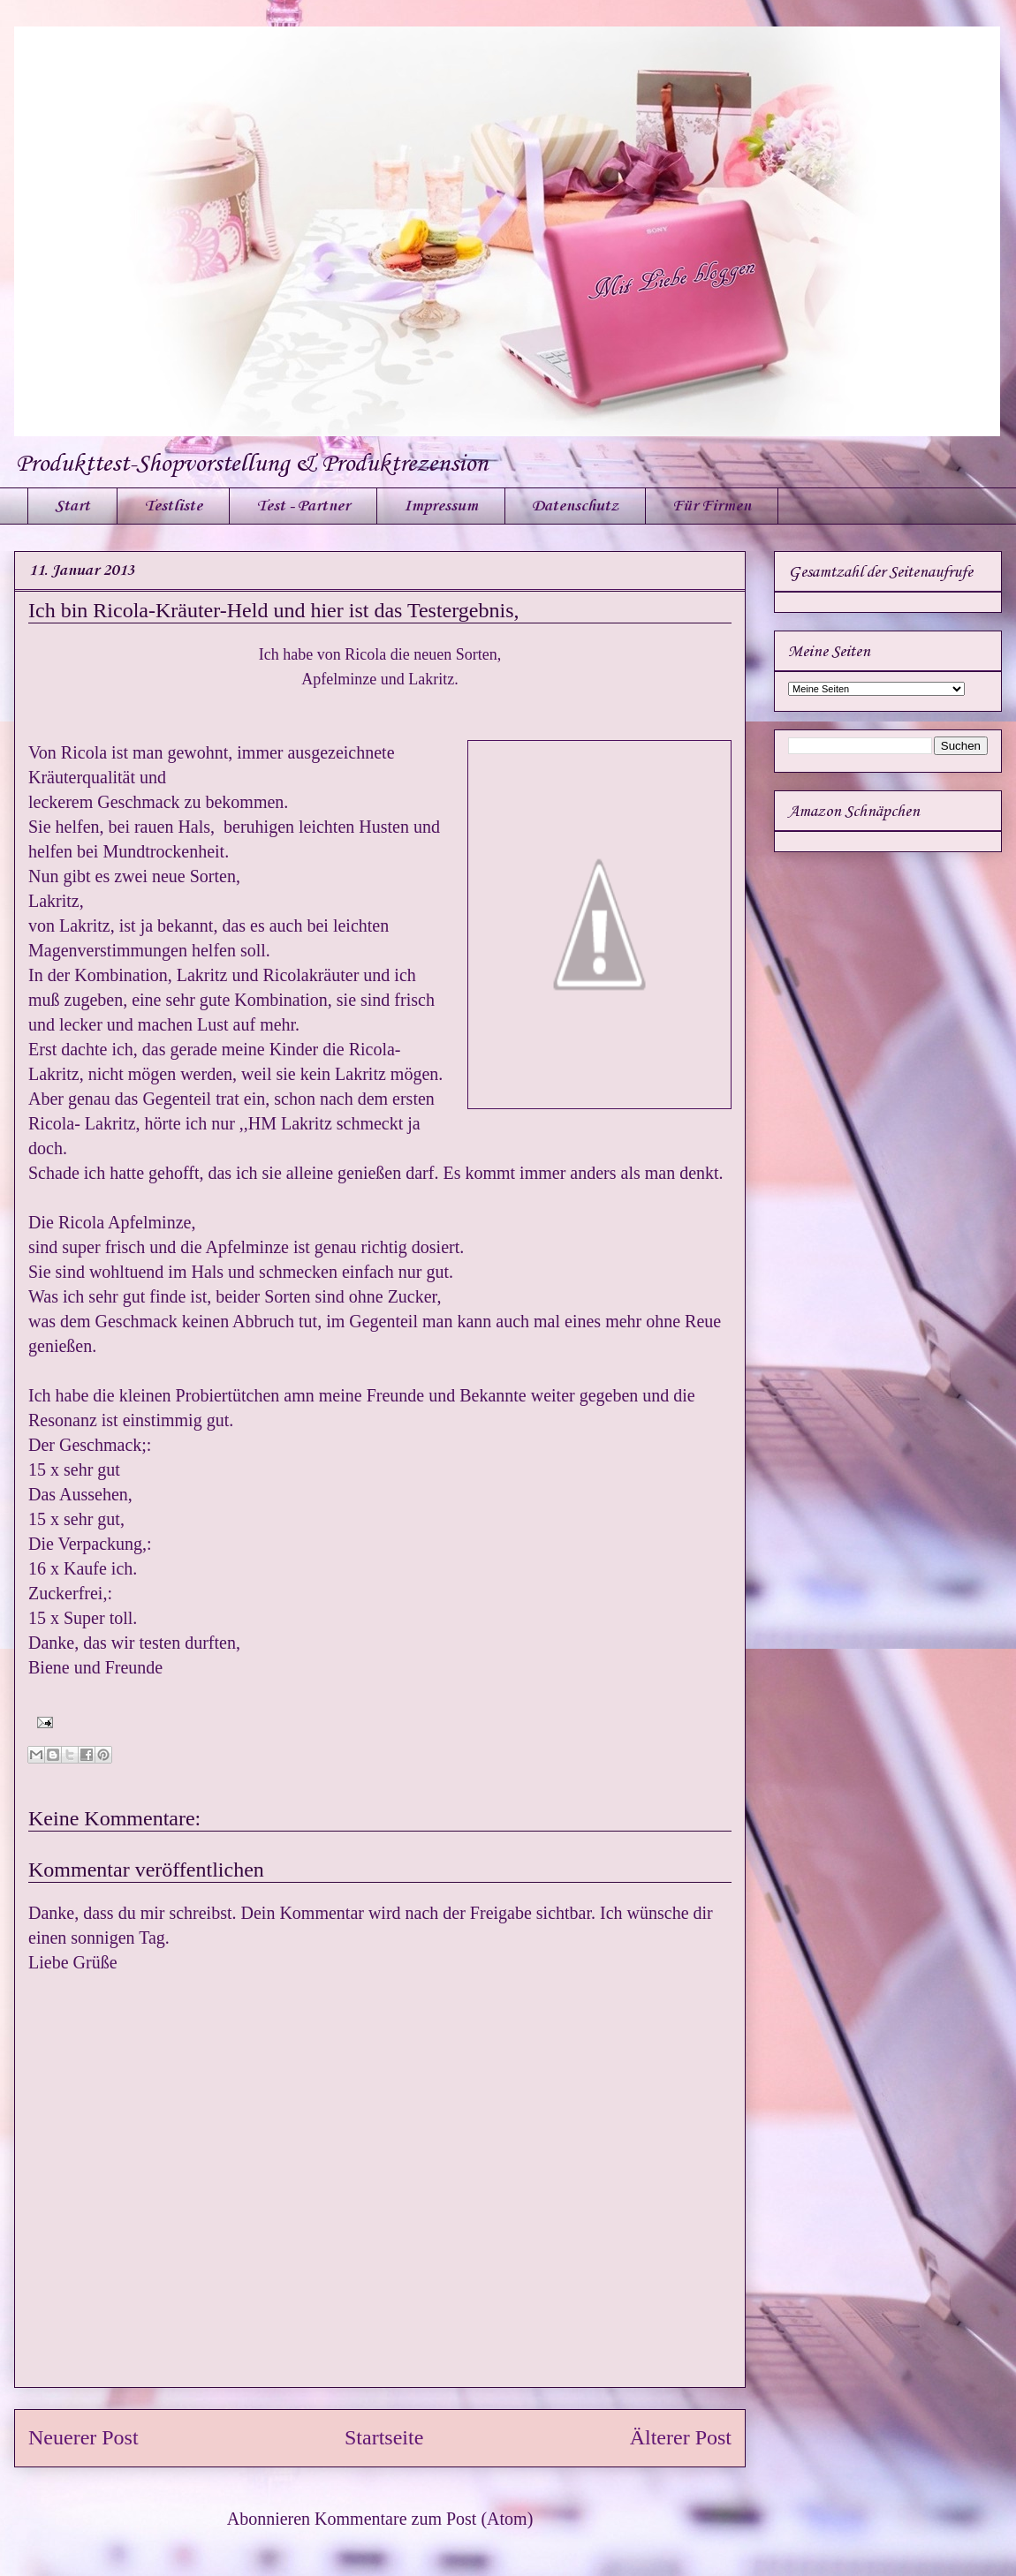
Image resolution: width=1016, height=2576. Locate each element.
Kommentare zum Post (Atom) (424, 2518)
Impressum (441, 506)
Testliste (173, 506)
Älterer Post (681, 2437)
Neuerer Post (83, 2437)
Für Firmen (711, 506)
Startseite (384, 2437)
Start (72, 506)
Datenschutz (575, 506)
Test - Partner (303, 506)
